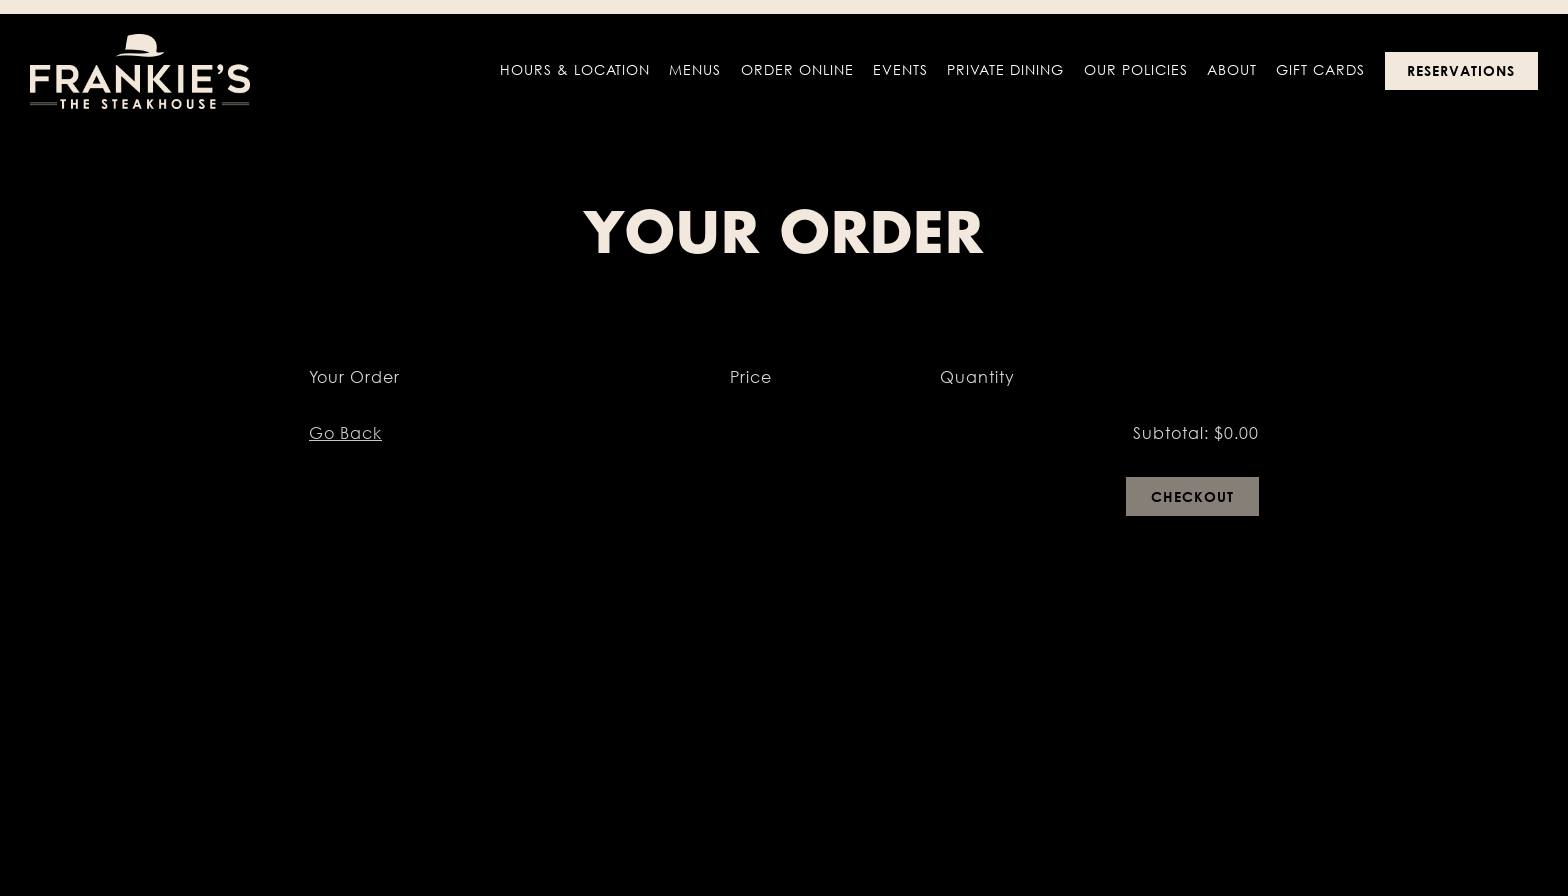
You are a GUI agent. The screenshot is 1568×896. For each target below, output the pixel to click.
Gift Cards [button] (1320, 69)
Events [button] (900, 69)
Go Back (345, 432)
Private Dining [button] (1005, 69)
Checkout (1192, 496)
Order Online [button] (797, 69)
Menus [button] (695, 69)
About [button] (1232, 69)
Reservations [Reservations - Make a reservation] (1461, 70)
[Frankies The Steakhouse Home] (140, 70)
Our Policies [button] (1136, 69)
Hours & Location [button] (575, 69)
